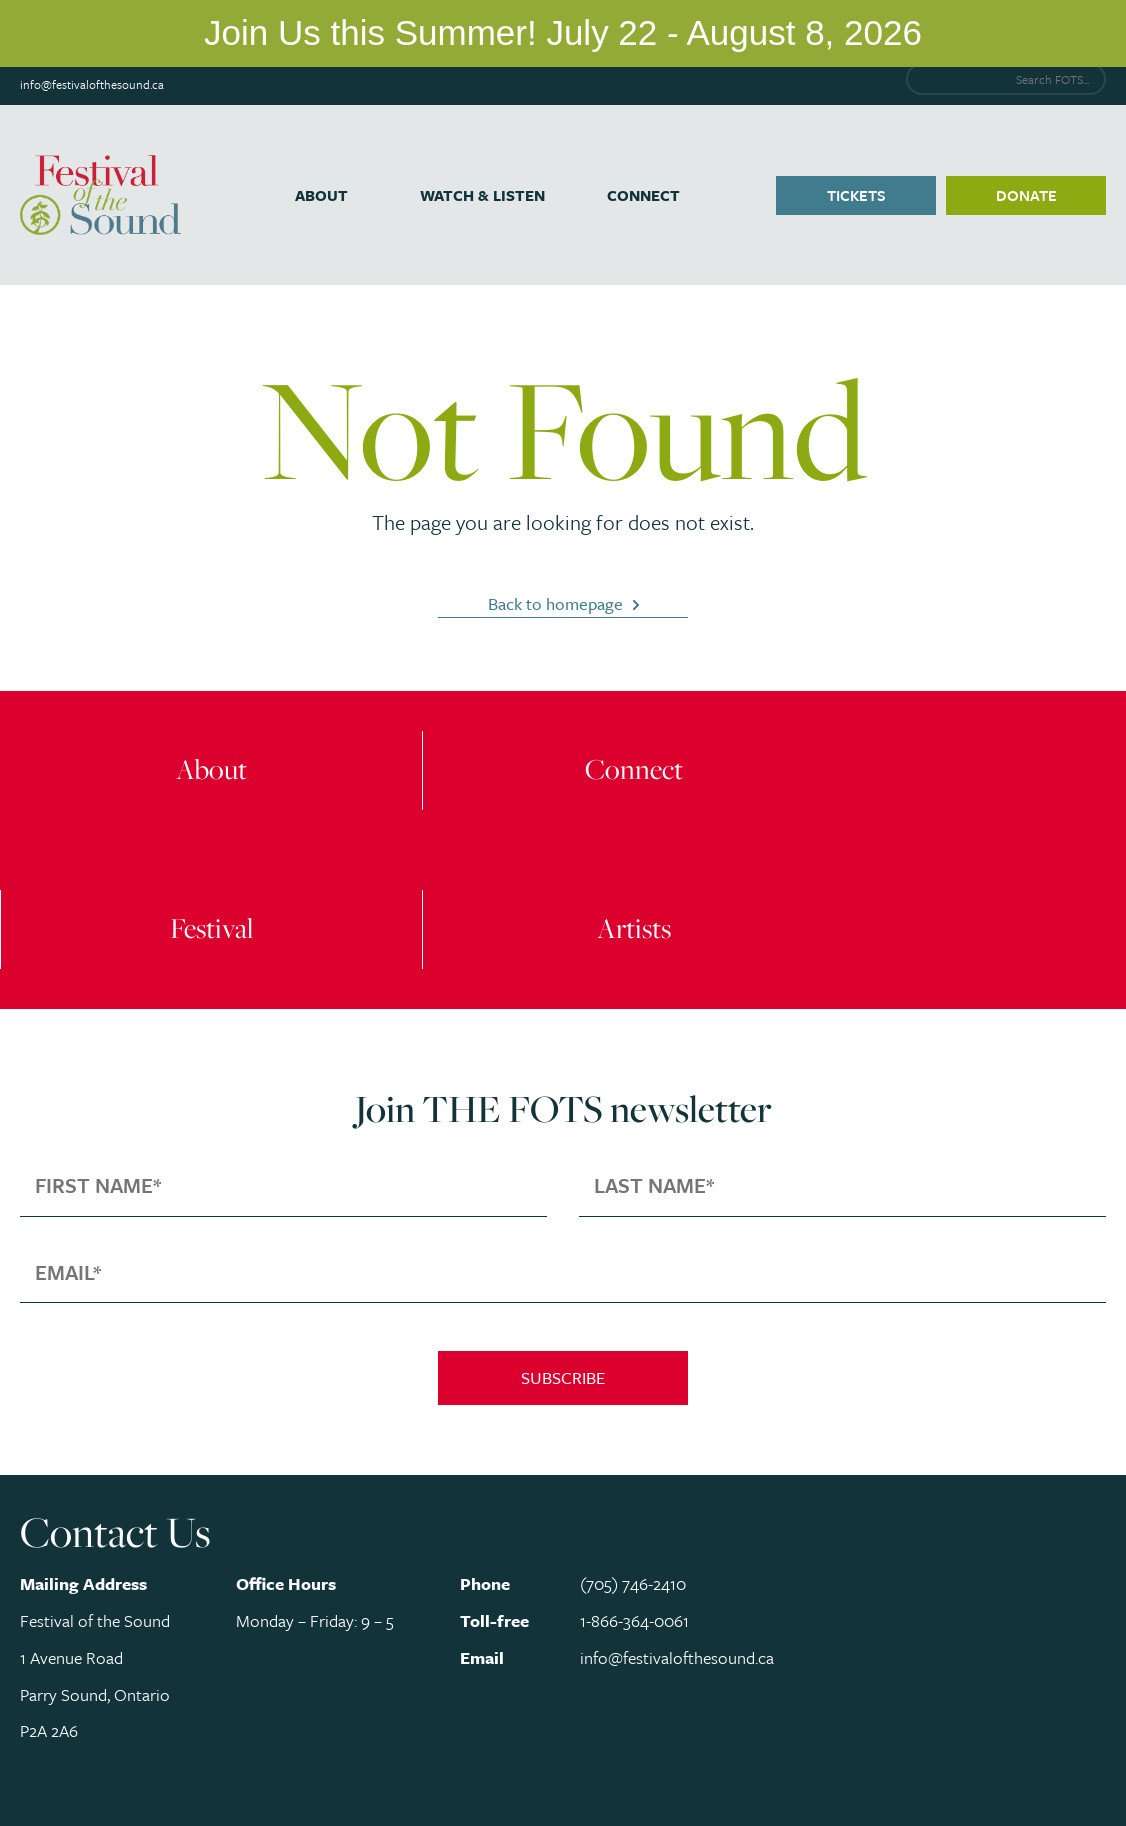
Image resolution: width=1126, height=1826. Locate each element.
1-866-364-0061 (634, 1620)
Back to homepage (555, 603)
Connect (643, 195)
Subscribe (563, 1377)
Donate (1026, 195)
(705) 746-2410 (633, 1583)
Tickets (856, 195)
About (321, 195)
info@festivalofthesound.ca (92, 84)
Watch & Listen (482, 195)
